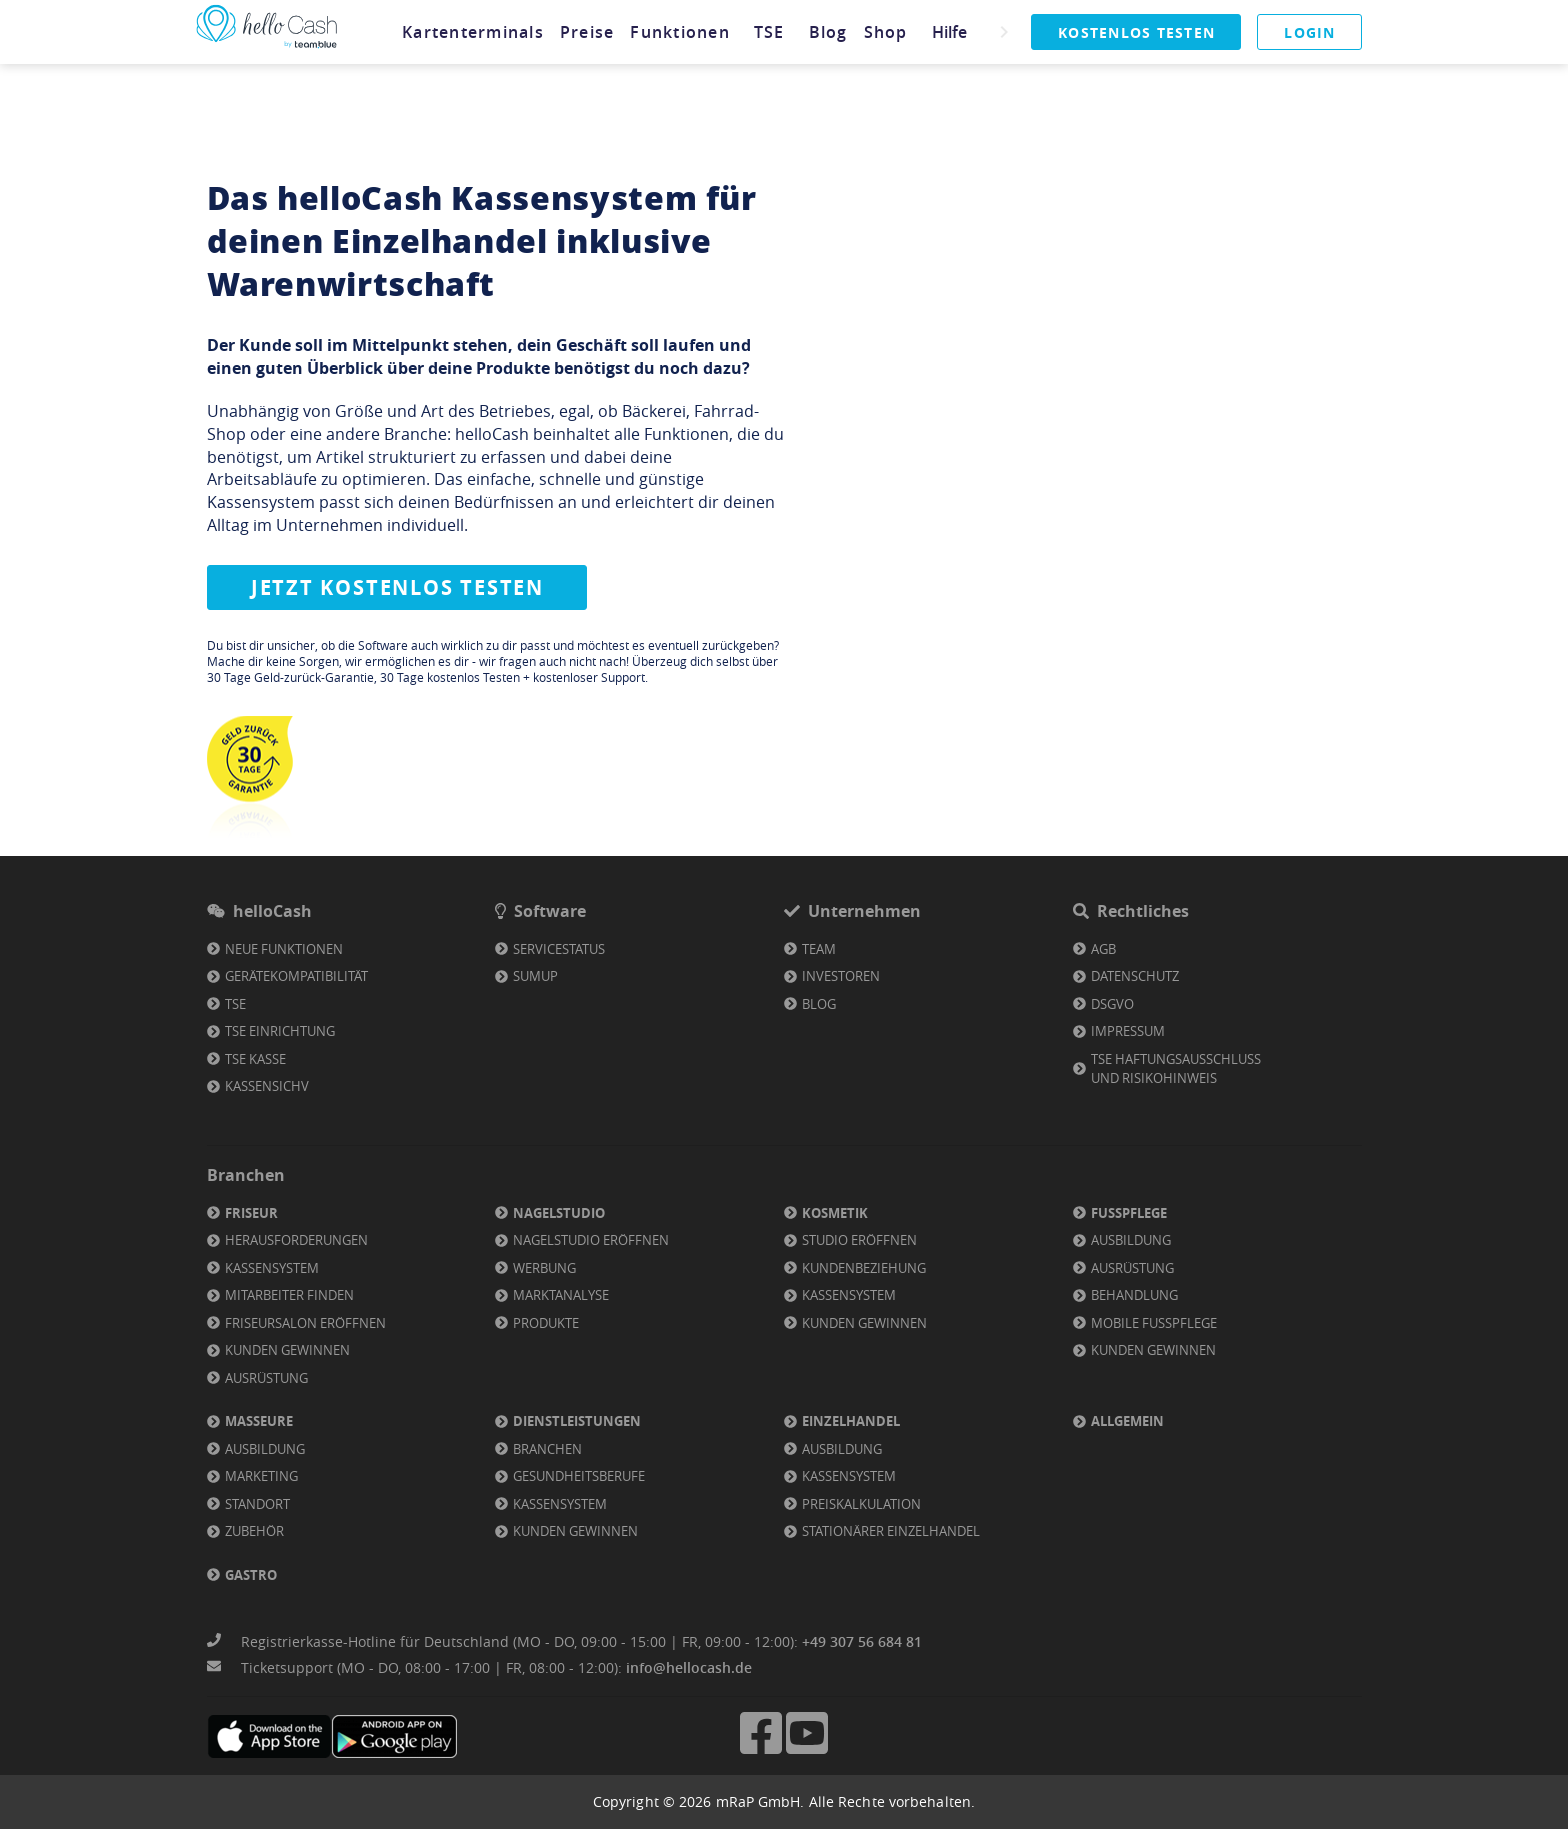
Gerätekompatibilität (296, 976)
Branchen (547, 1449)
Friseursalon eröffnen (305, 1323)
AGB (1103, 949)
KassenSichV (267, 1086)
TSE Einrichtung (280, 1031)
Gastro (251, 1575)
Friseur (251, 1213)
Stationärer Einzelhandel (891, 1531)
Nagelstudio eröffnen (591, 1240)
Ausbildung (1131, 1240)
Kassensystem (272, 1268)
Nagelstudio (559, 1213)
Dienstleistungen (577, 1421)
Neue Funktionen (284, 949)
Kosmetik (835, 1213)
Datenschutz (1135, 976)
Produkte (546, 1323)
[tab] (471, 32)
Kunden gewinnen (287, 1350)
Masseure (259, 1421)
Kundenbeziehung (864, 1268)
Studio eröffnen (859, 1240)
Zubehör (254, 1531)
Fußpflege (1129, 1213)
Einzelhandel (851, 1421)
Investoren (841, 976)
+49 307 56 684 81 (862, 1641)
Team (819, 949)
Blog (825, 32)
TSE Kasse (255, 1059)
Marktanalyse (561, 1295)
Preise (584, 32)
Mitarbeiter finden (289, 1295)
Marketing (261, 1476)
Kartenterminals (471, 32)
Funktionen (678, 32)
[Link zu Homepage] (267, 48)
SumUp (535, 976)
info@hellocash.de (689, 1667)
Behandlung (1134, 1295)
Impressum (1128, 1031)
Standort (257, 1504)
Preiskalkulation (861, 1504)
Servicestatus (559, 949)
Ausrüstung (266, 1378)
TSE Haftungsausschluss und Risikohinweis (1176, 1069)
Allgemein (1127, 1421)
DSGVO (1112, 1004)
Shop (883, 32)
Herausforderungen (296, 1240)
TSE (766, 32)
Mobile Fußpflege (1154, 1323)
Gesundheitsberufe (579, 1476)
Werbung (544, 1268)
